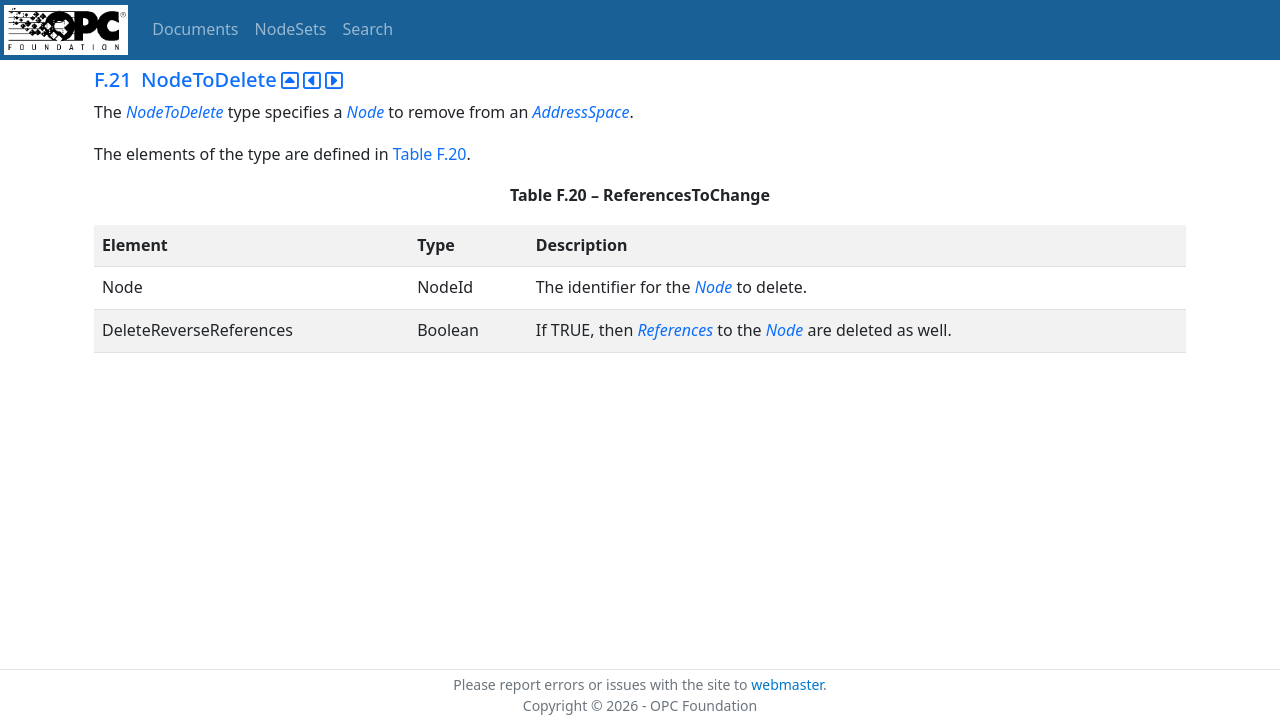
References (675, 330)
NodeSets (291, 29)
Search (368, 29)
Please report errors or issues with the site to (602, 684)
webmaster (787, 684)
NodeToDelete (175, 112)
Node (366, 112)
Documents (195, 29)
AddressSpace (581, 112)
